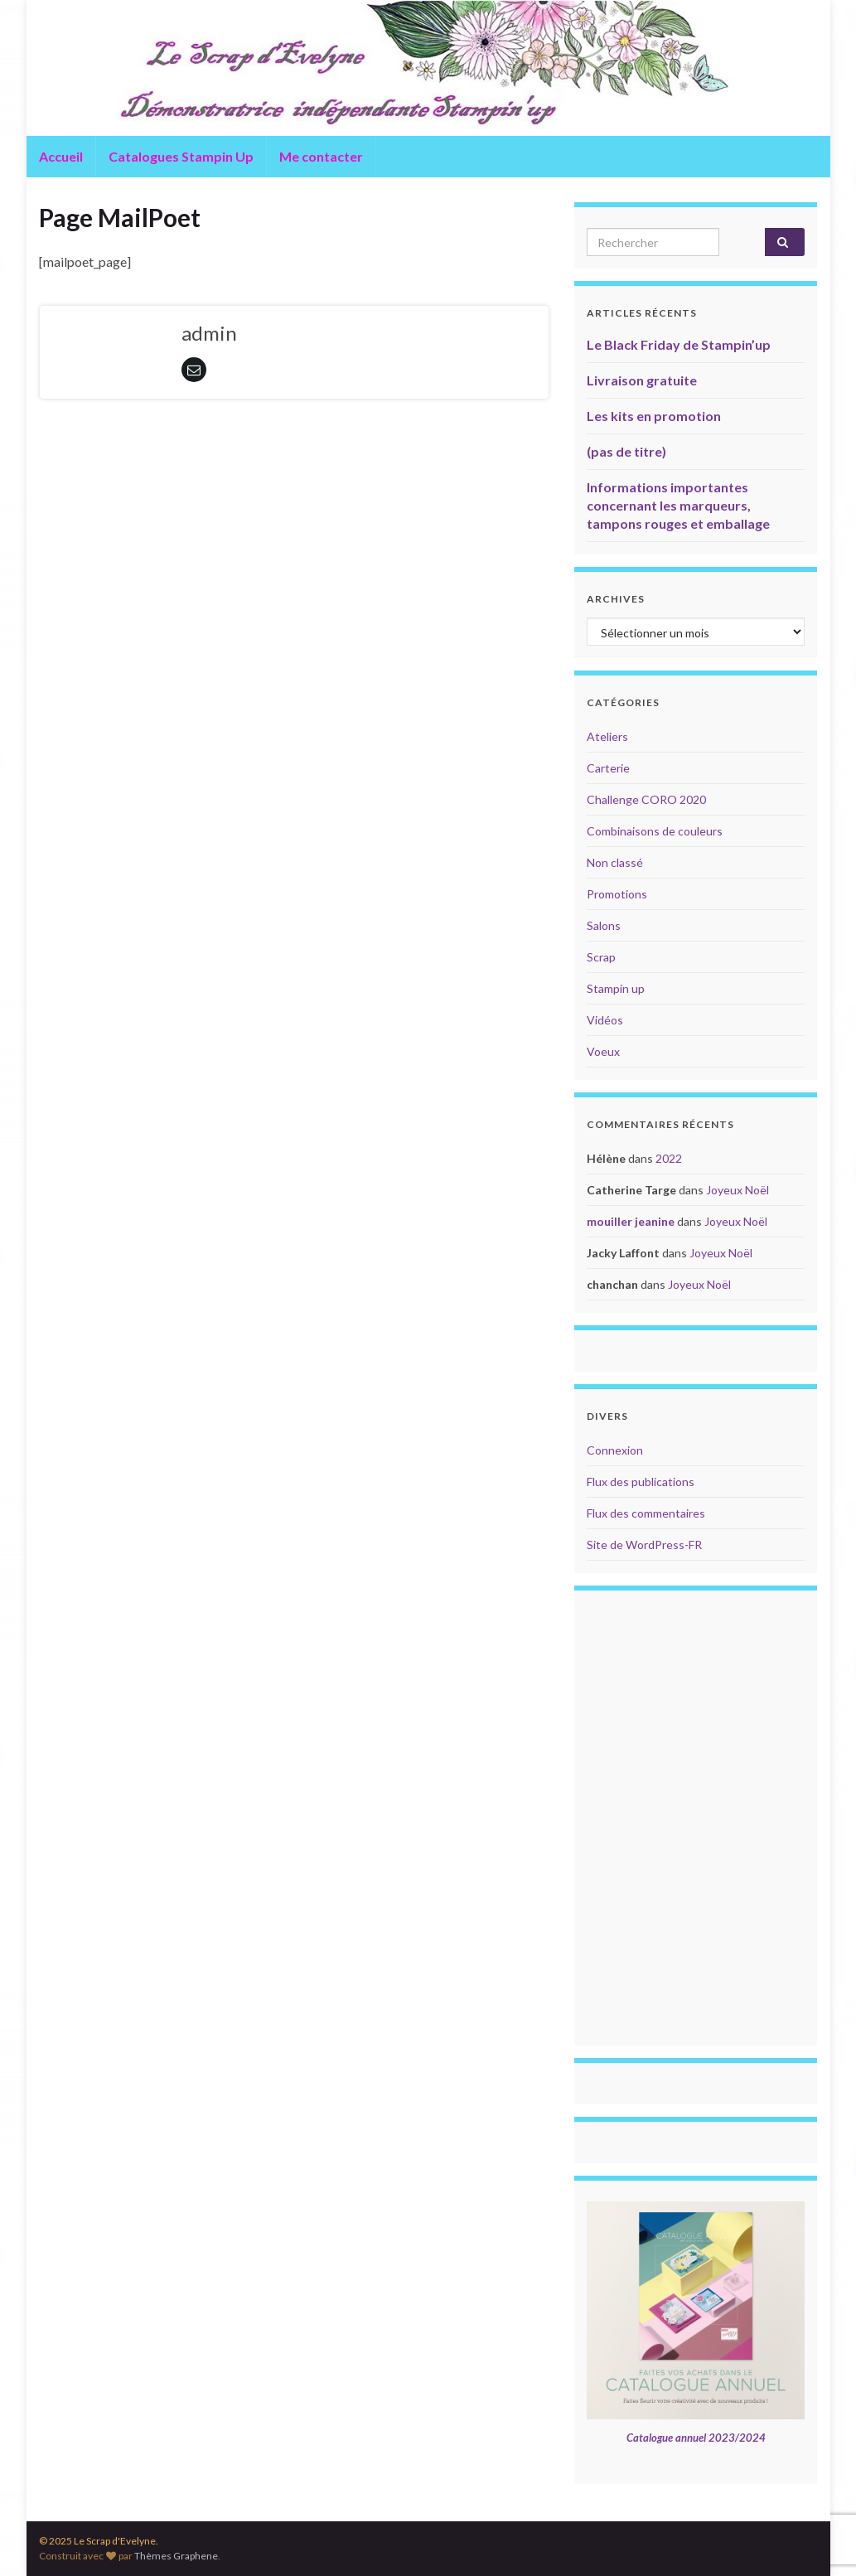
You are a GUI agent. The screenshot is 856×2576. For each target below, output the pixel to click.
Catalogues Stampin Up (181, 156)
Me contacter (321, 156)
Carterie (608, 768)
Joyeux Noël (737, 1190)
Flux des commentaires (646, 1513)
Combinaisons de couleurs (655, 831)
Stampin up (616, 988)
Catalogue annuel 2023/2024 (696, 2437)
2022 (668, 1158)
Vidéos (605, 1020)
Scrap (601, 957)
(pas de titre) (626, 451)
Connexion (615, 1450)
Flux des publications (640, 1481)
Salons (604, 925)
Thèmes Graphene (176, 2555)
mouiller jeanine (631, 1221)
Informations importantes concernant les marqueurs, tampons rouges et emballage (678, 505)
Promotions (617, 894)
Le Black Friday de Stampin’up (679, 344)
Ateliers (607, 736)
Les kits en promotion (654, 416)
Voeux (603, 1051)
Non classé (615, 862)
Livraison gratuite (642, 380)
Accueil (61, 156)
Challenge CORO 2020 (646, 799)
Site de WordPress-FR (644, 1544)
